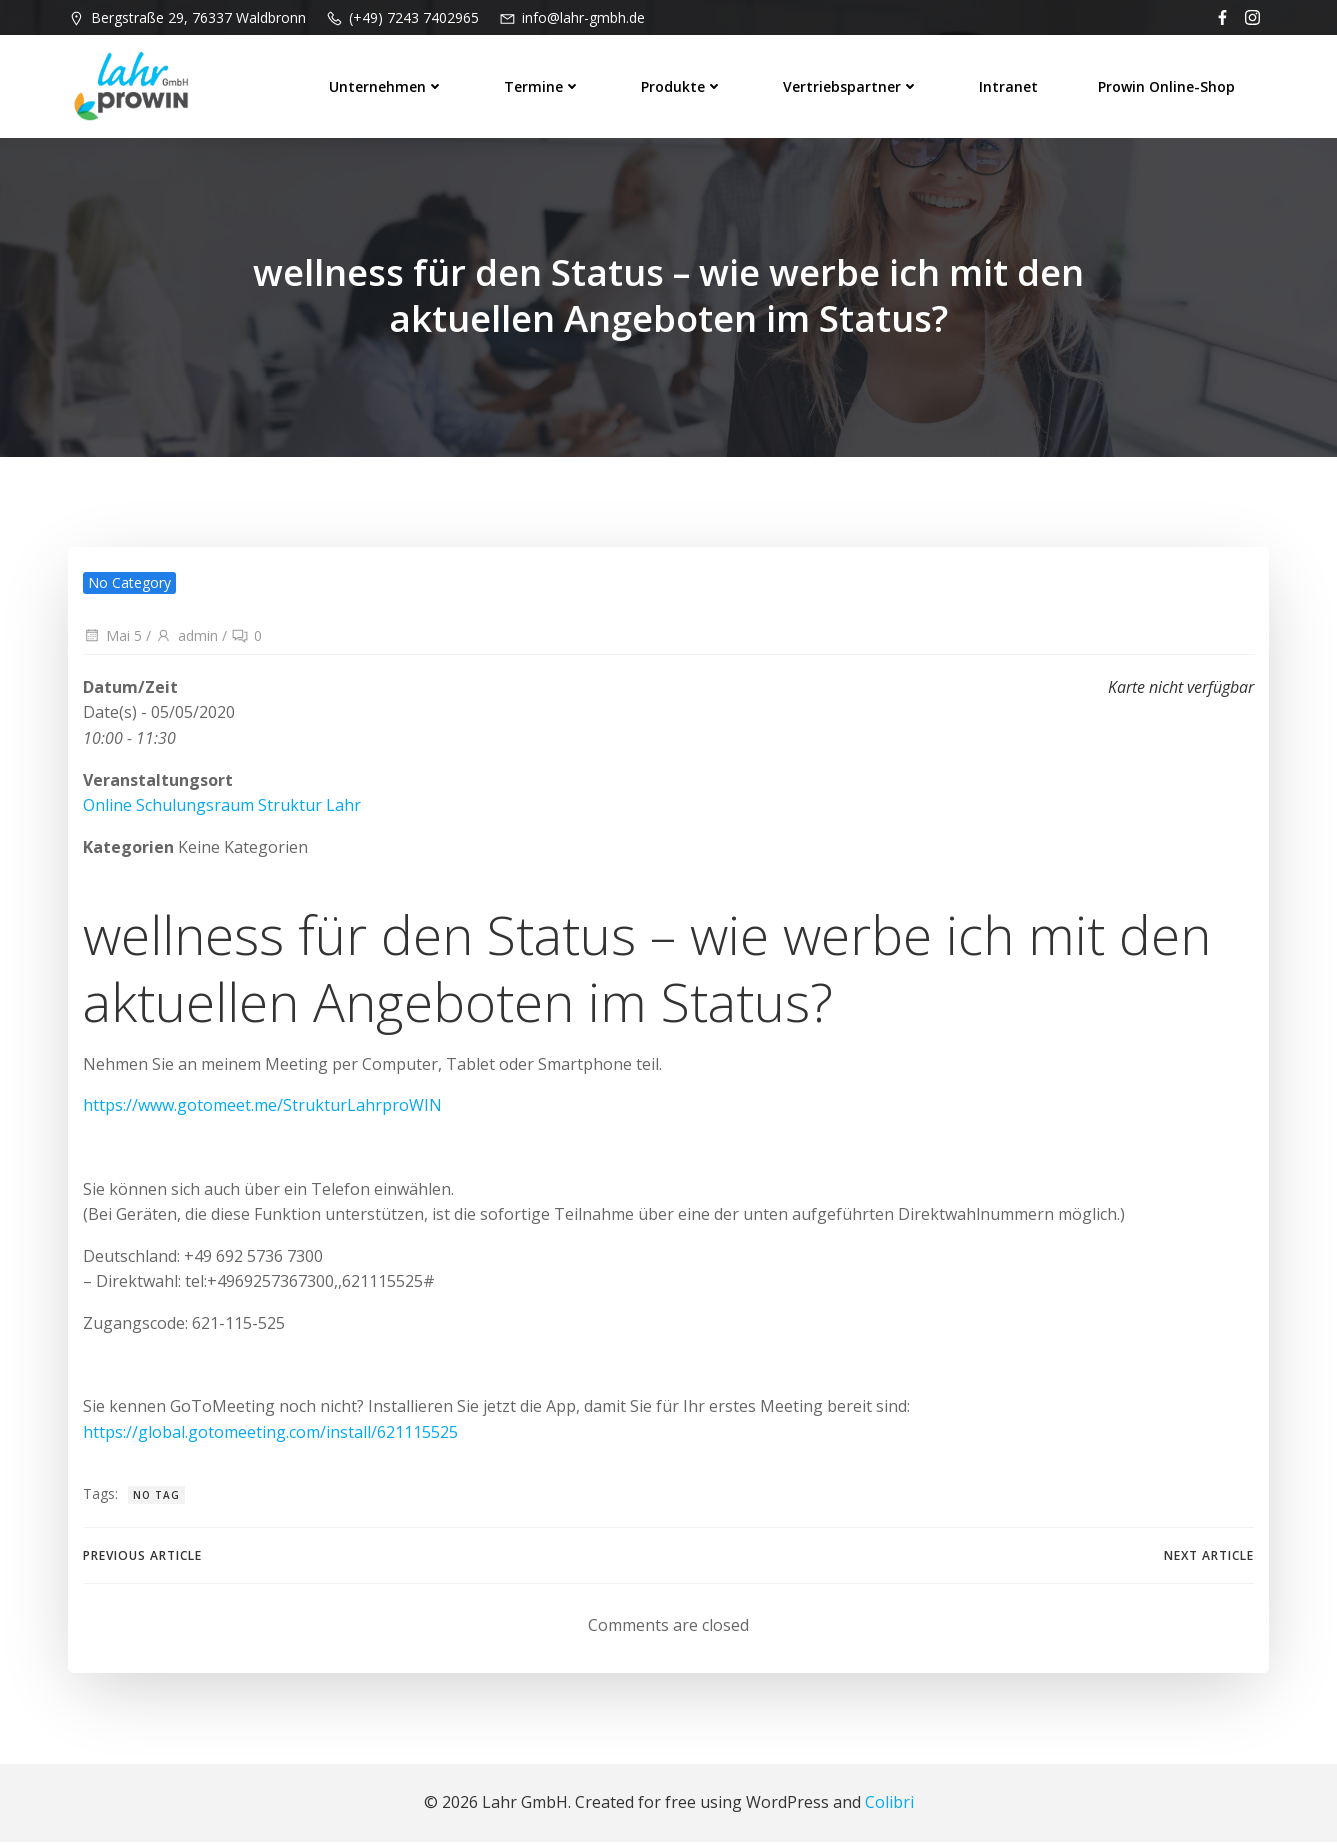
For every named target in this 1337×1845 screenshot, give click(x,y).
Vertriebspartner (852, 84)
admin (186, 636)
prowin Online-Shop (1167, 84)
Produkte (683, 84)
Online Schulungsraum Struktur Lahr (222, 806)
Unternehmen (387, 84)
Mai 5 (112, 636)
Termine (543, 84)
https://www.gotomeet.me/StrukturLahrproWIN (262, 1108)
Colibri (889, 1806)
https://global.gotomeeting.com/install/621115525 (270, 1435)
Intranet (1009, 84)
